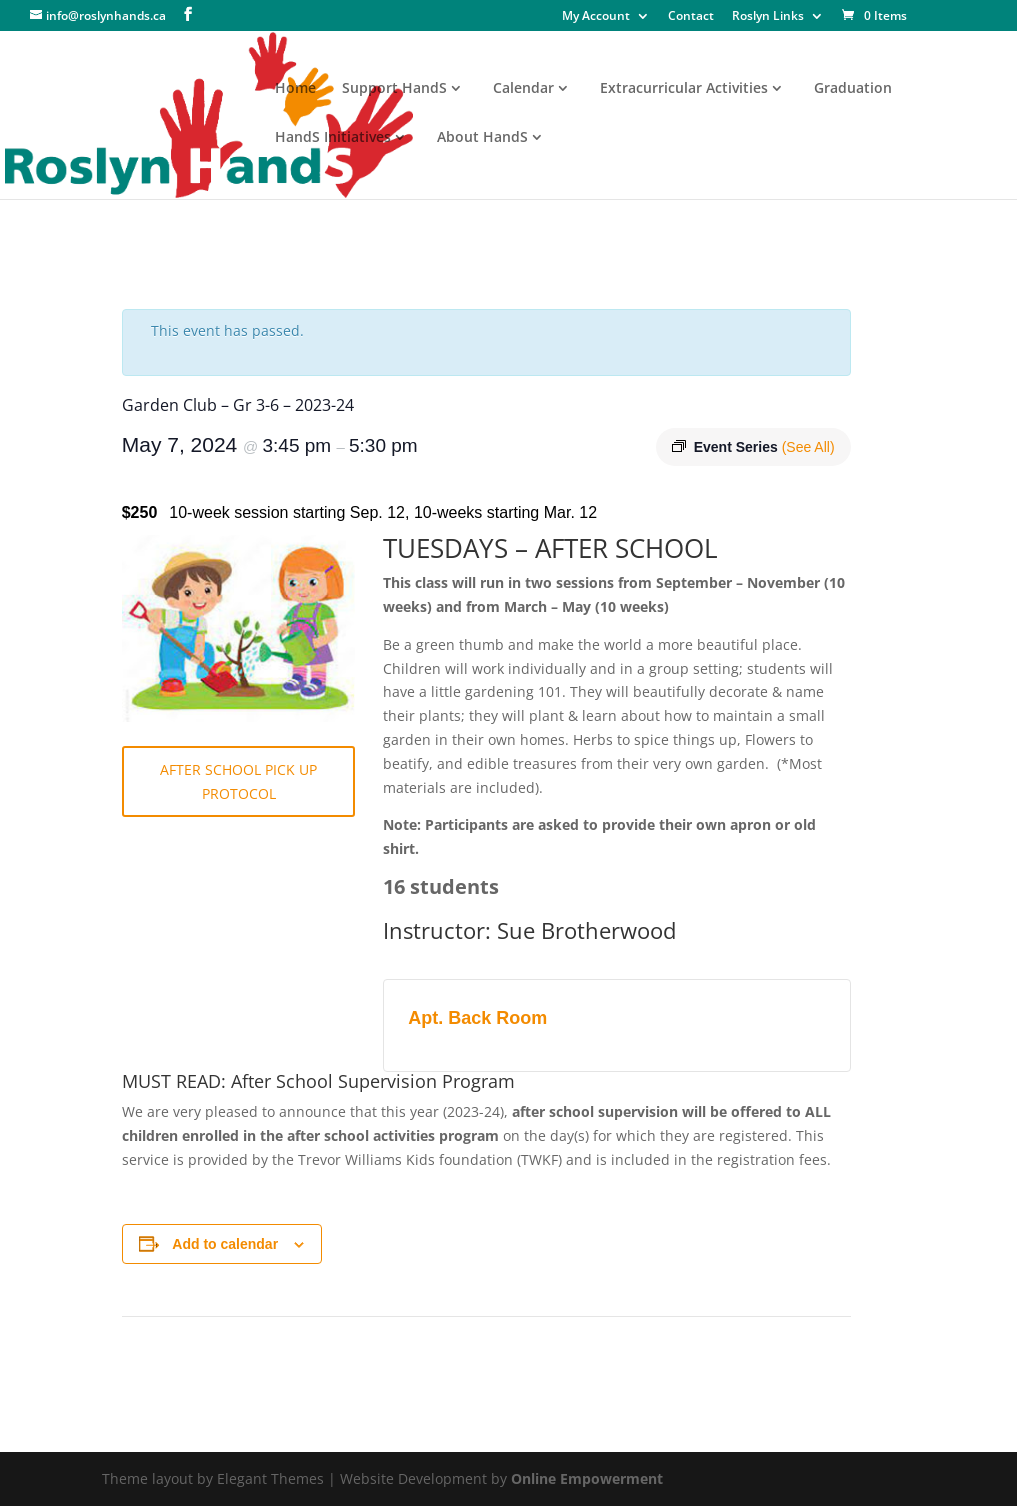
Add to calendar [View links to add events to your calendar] (225, 1244)
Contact (691, 17)
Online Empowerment (587, 1478)
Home (295, 89)
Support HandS (394, 89)
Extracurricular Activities (684, 89)
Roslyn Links (768, 17)
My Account (596, 17)
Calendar (523, 89)
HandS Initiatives (333, 138)
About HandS (482, 138)
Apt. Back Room (477, 1018)
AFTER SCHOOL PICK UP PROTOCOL (238, 781)
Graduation (853, 89)
